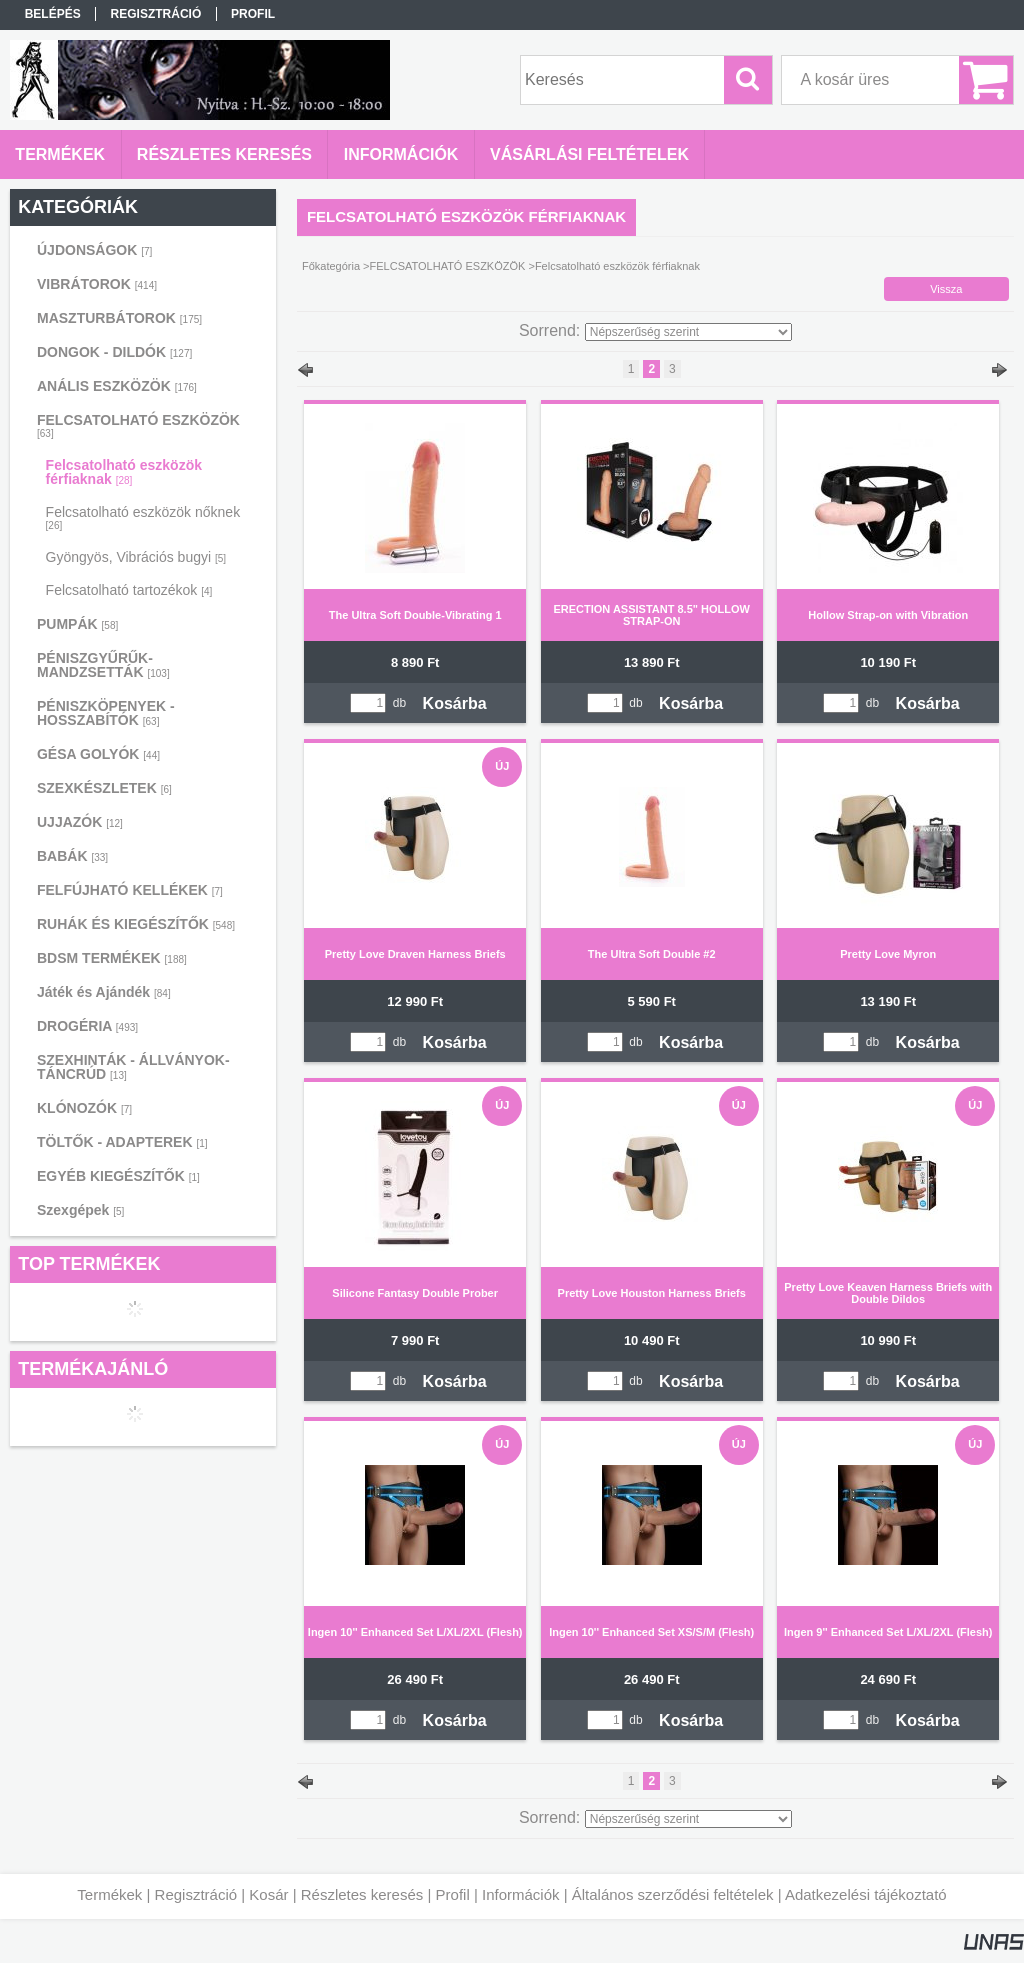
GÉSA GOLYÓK (98, 754)
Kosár (268, 1894)
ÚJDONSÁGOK (94, 250)
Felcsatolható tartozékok (129, 590)
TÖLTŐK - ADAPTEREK (122, 1142)
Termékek (109, 1894)
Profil (453, 1894)
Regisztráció (196, 1894)
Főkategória (331, 266)
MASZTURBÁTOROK (119, 318)
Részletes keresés (362, 1894)
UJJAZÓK (80, 822)
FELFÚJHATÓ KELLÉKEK (130, 890)
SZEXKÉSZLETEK (104, 788)
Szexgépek (80, 1210)
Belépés (53, 14)
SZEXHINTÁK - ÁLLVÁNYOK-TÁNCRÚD (133, 1067)
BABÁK (72, 856)
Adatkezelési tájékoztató (866, 1894)
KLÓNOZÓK (84, 1108)
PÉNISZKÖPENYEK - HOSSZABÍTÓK (106, 713)
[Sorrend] (688, 332)
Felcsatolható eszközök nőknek (143, 517)
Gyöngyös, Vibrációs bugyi (136, 557)
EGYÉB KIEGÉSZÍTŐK (118, 1176)
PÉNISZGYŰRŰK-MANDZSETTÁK (103, 665)
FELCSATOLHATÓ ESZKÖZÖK (448, 266)
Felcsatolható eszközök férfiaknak (124, 472)
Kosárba (455, 703)
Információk (521, 1894)
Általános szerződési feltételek (673, 1894)
